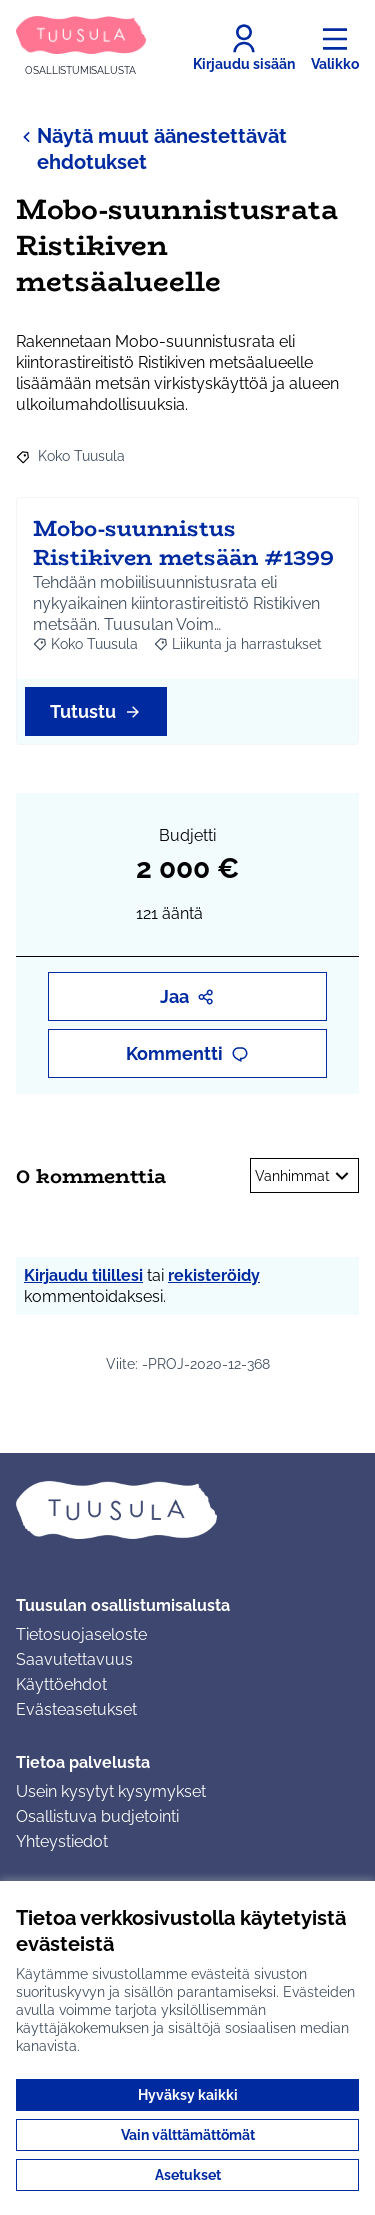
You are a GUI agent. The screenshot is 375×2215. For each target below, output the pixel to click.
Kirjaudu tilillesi (83, 1275)
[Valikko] (335, 48)
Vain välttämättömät (188, 2135)
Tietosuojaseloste (81, 1634)
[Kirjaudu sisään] (244, 48)
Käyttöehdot (61, 1684)
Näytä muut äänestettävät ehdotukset (151, 148)
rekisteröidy (214, 1275)
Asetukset (188, 2175)
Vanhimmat (304, 1176)
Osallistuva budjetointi (97, 1816)
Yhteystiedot (62, 1841)
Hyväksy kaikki (188, 2095)
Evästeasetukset (76, 1709)
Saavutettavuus (74, 1659)
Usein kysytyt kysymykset (111, 1791)
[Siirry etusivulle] (81, 47)
